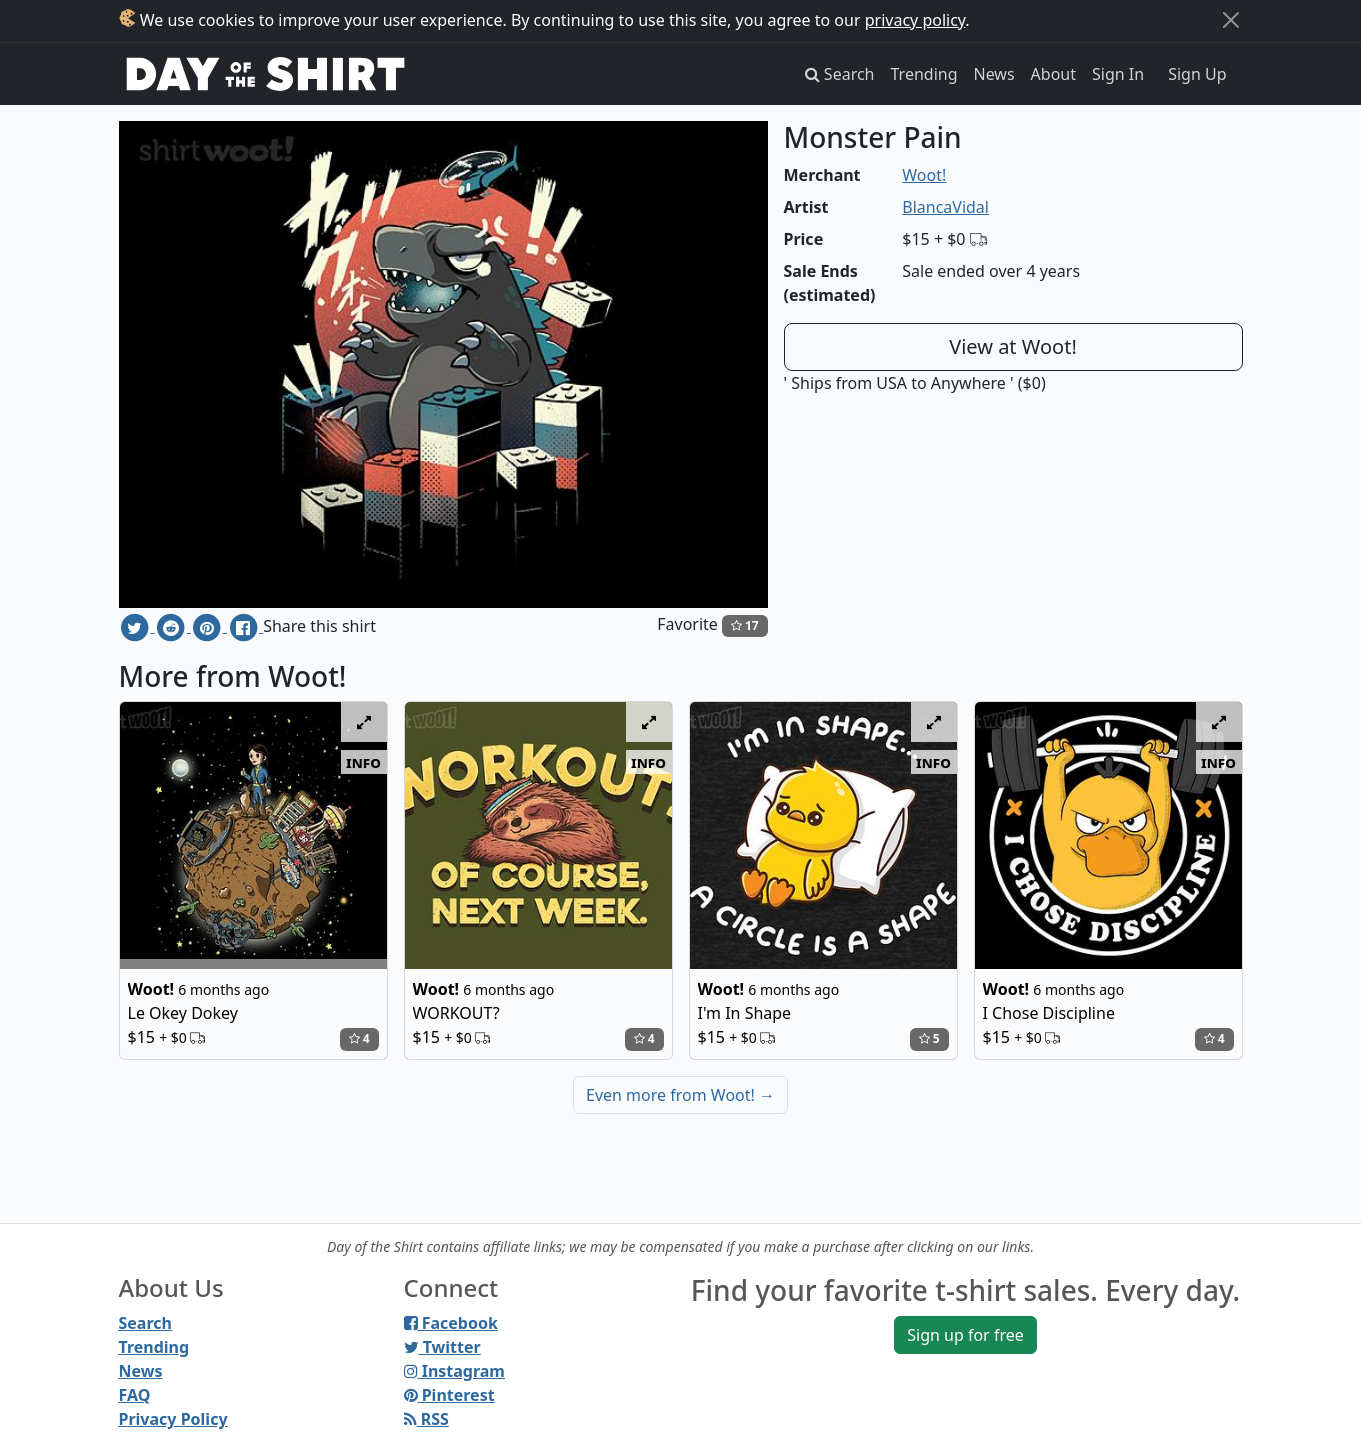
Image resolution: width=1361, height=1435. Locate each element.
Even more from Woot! (680, 1095)
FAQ (135, 1395)
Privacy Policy (173, 1419)
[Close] (1231, 20)
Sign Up (1197, 74)
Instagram (454, 1371)
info (363, 762)
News (994, 74)
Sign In (1118, 74)
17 (745, 625)
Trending (924, 74)
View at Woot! (1013, 346)
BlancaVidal (945, 207)
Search (145, 1323)
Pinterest (449, 1395)
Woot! (924, 175)
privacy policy (915, 20)
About (1053, 74)
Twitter (442, 1347)
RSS (426, 1419)
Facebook (451, 1323)
